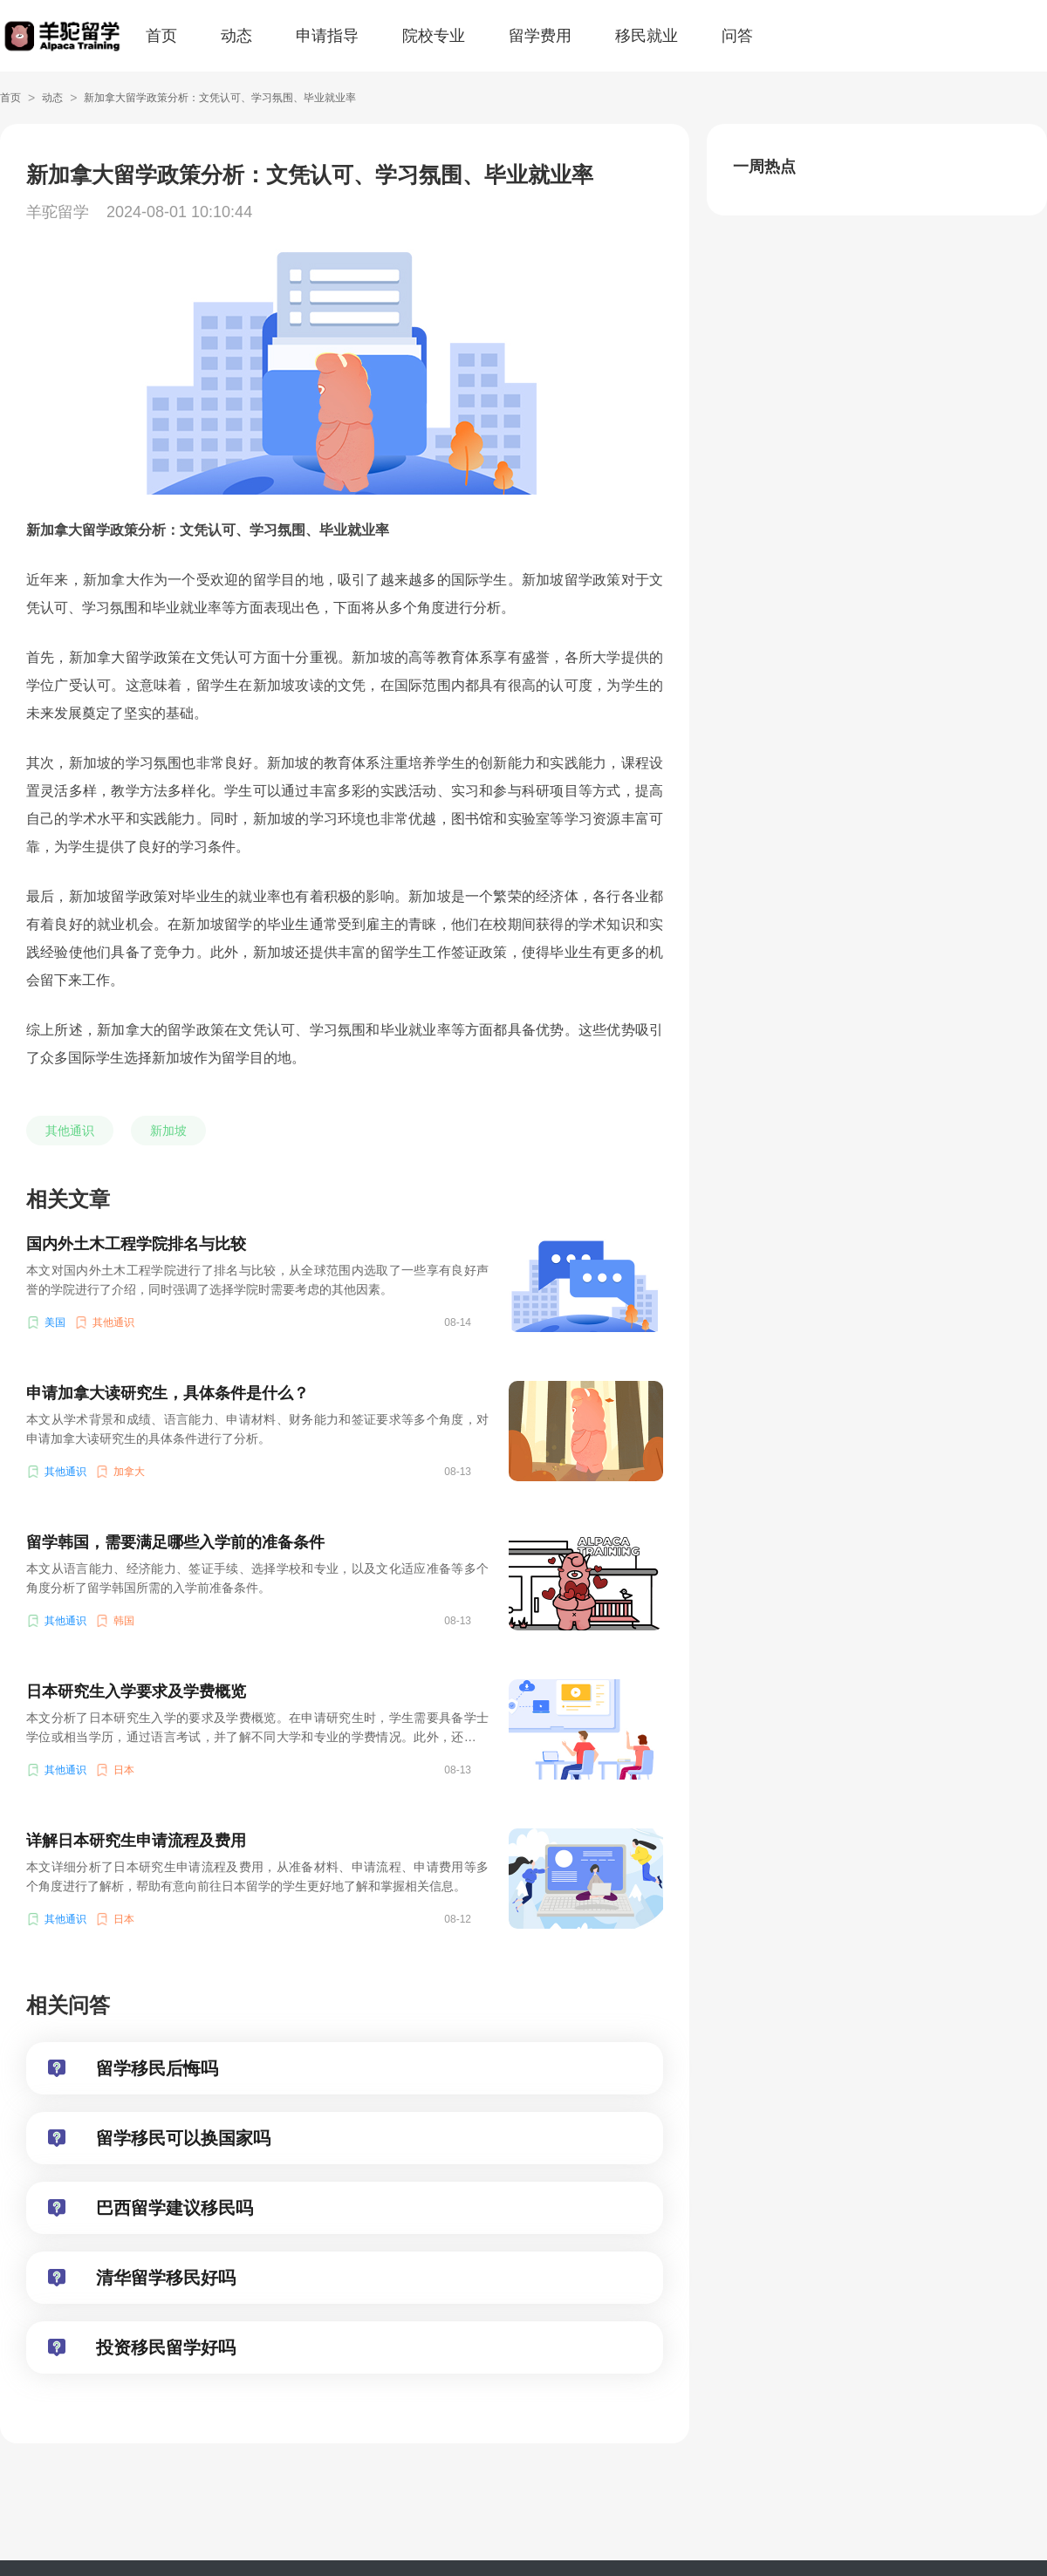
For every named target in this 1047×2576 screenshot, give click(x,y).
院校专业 (433, 36)
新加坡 (168, 1131)
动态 (236, 36)
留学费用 (540, 36)
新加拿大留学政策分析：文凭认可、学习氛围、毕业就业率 (220, 97)
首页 (161, 36)
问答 (737, 36)
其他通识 (69, 1131)
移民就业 (646, 36)
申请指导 (327, 36)
